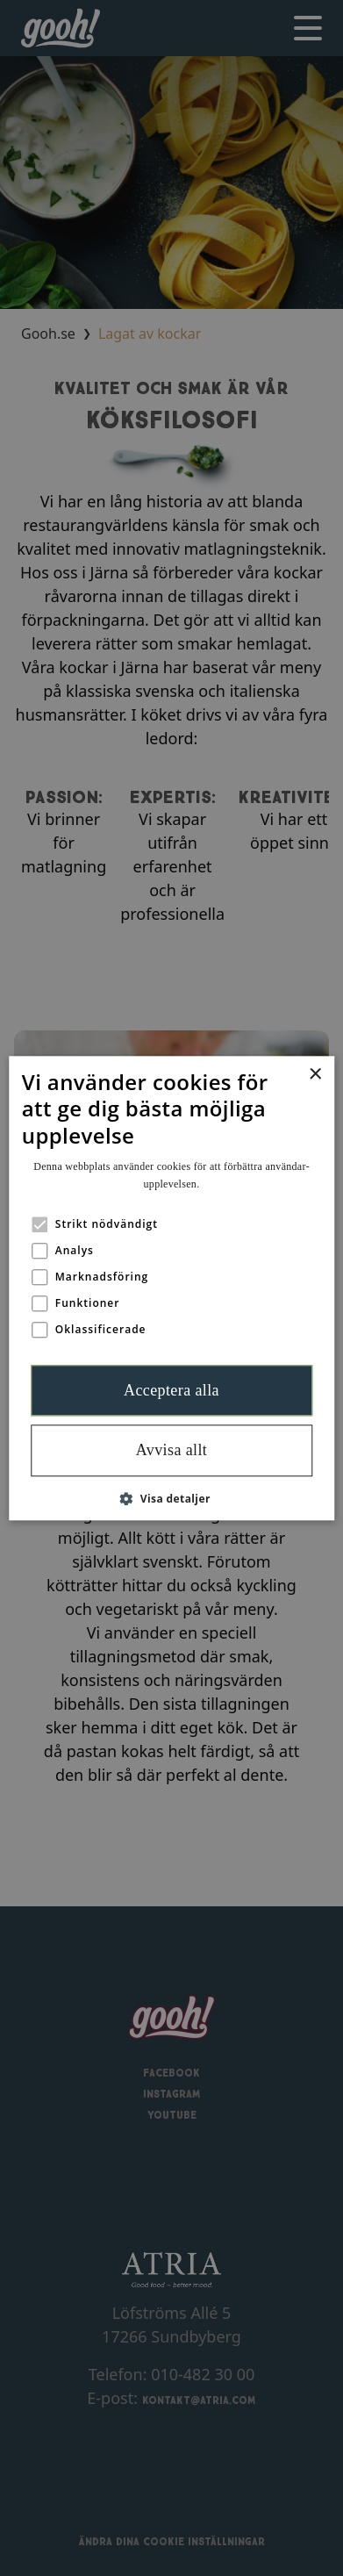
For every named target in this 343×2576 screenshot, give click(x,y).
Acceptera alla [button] (171, 1390)
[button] (171, 1498)
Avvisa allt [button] (172, 1451)
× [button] (314, 1074)
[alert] (171, 1288)
